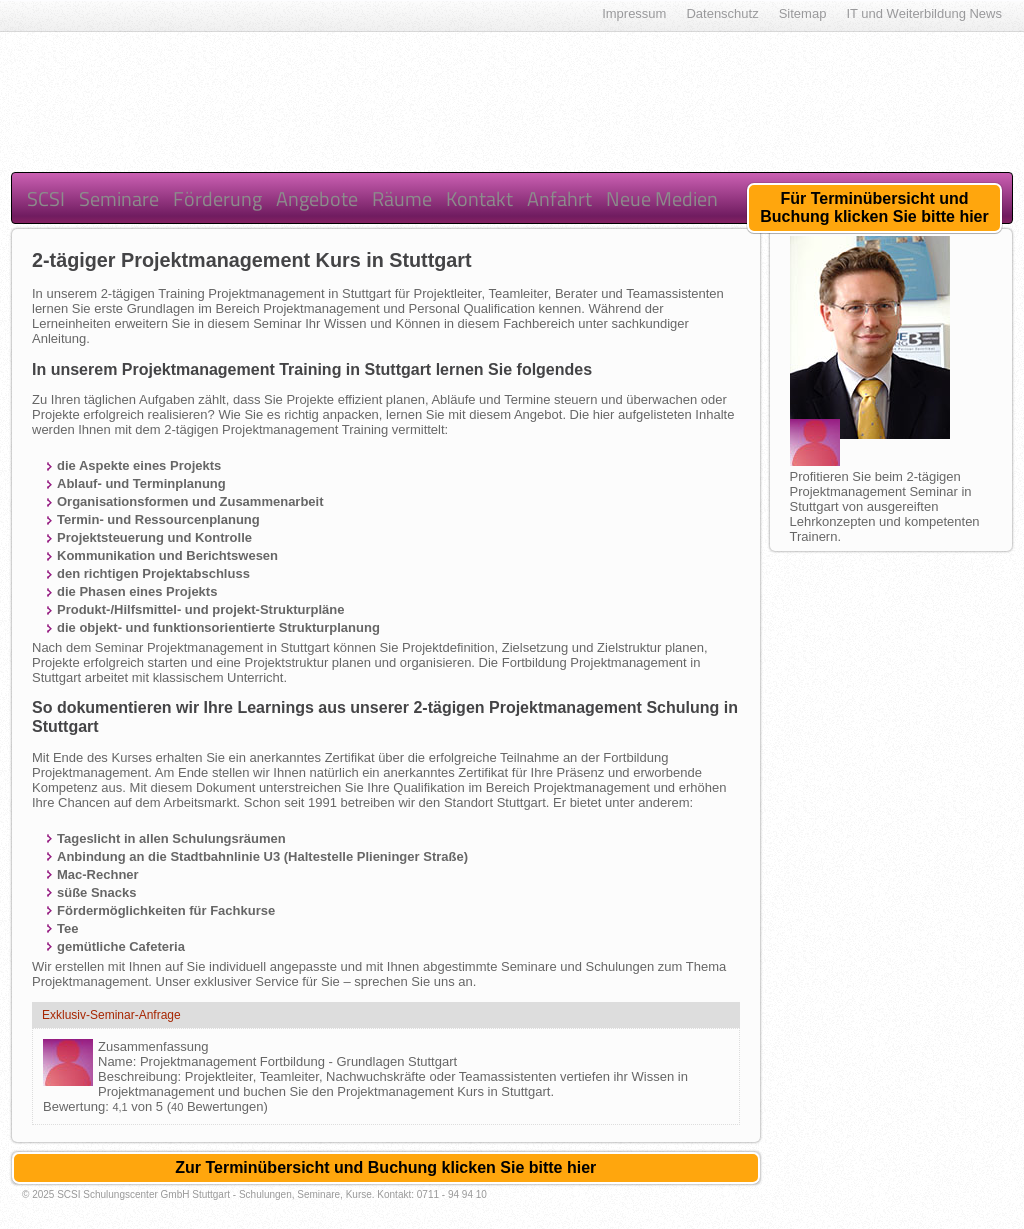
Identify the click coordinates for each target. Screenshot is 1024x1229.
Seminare (119, 198)
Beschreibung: (141, 1076)
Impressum (634, 13)
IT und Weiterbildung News (924, 13)
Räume (402, 198)
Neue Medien (662, 198)
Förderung (217, 198)
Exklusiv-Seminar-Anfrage (111, 1015)
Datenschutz (722, 13)
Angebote (317, 198)
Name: (119, 1061)
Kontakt (479, 198)
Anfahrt (559, 198)
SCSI (46, 198)
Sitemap (803, 13)
